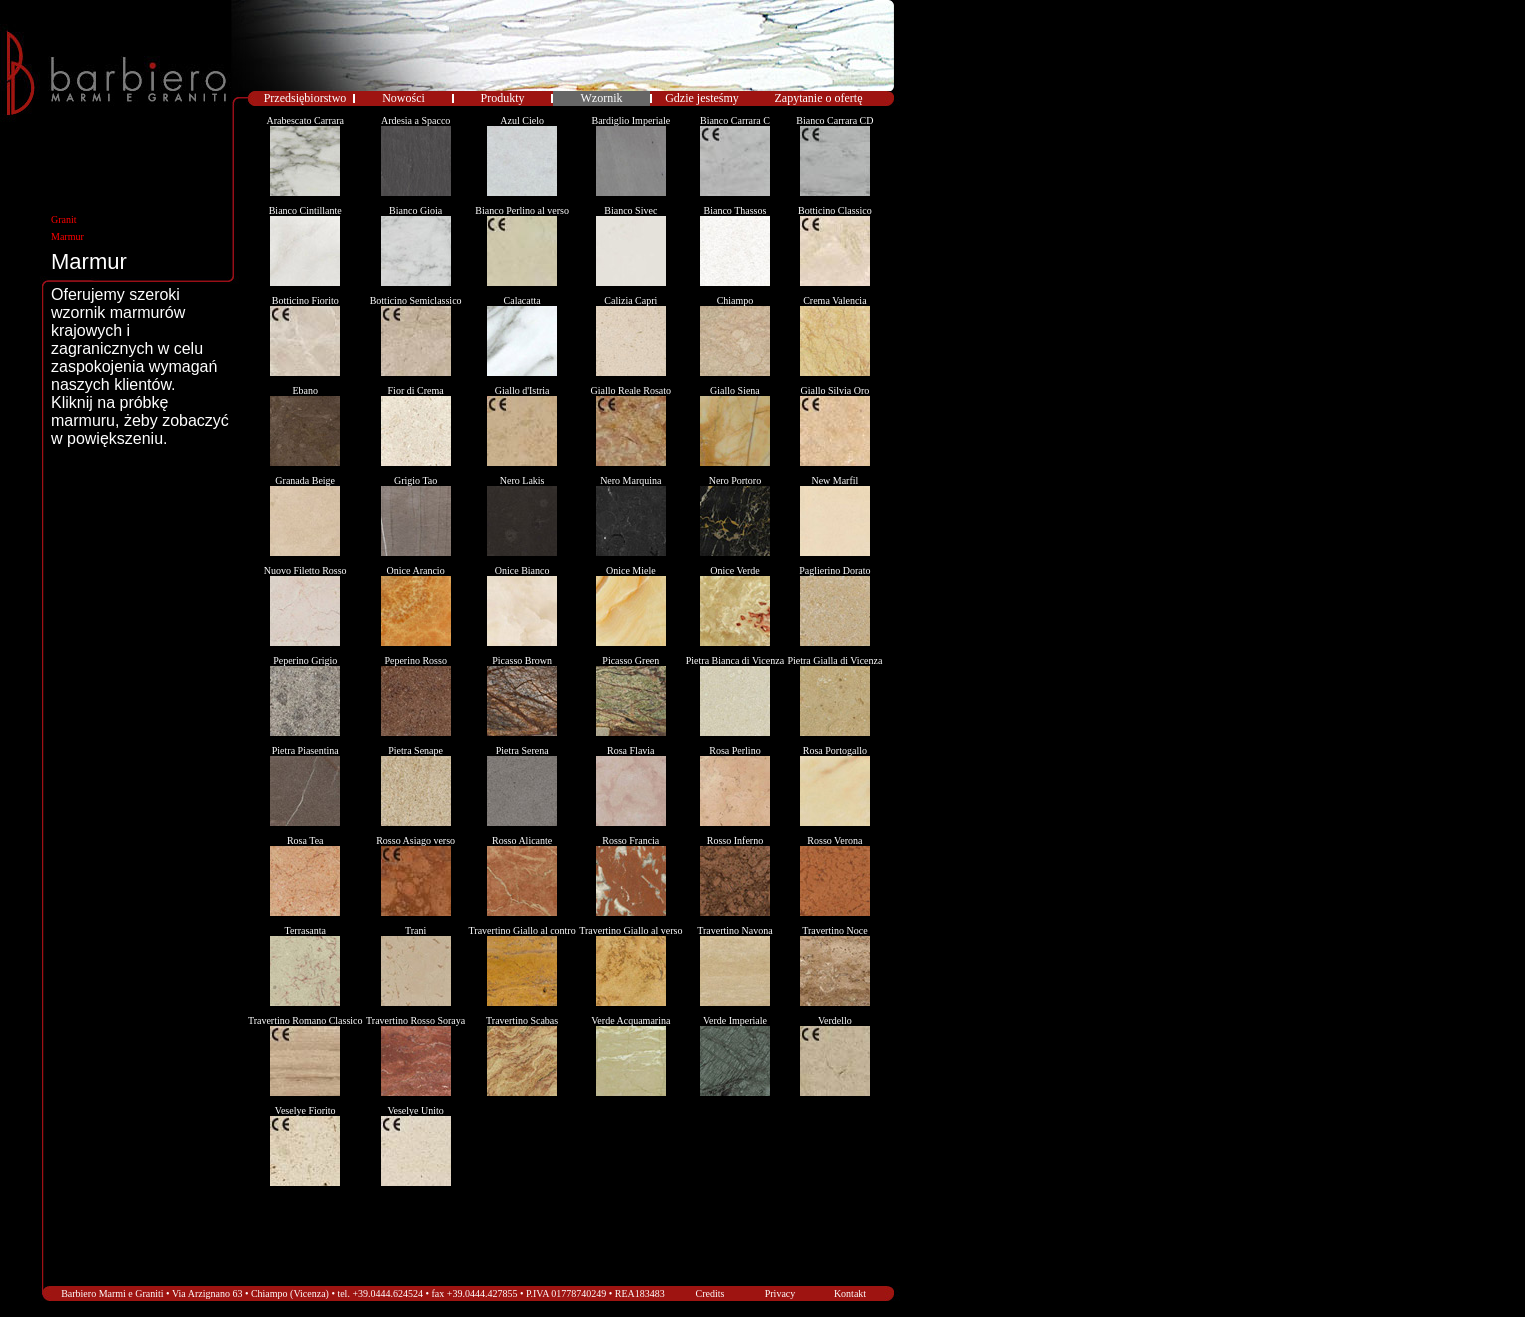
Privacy (780, 1293)
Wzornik (602, 98)
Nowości (403, 98)
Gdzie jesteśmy (702, 98)
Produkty (502, 98)
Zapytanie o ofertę (819, 98)
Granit (64, 219)
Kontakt (850, 1293)
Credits (710, 1293)
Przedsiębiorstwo (305, 98)
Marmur (67, 236)
